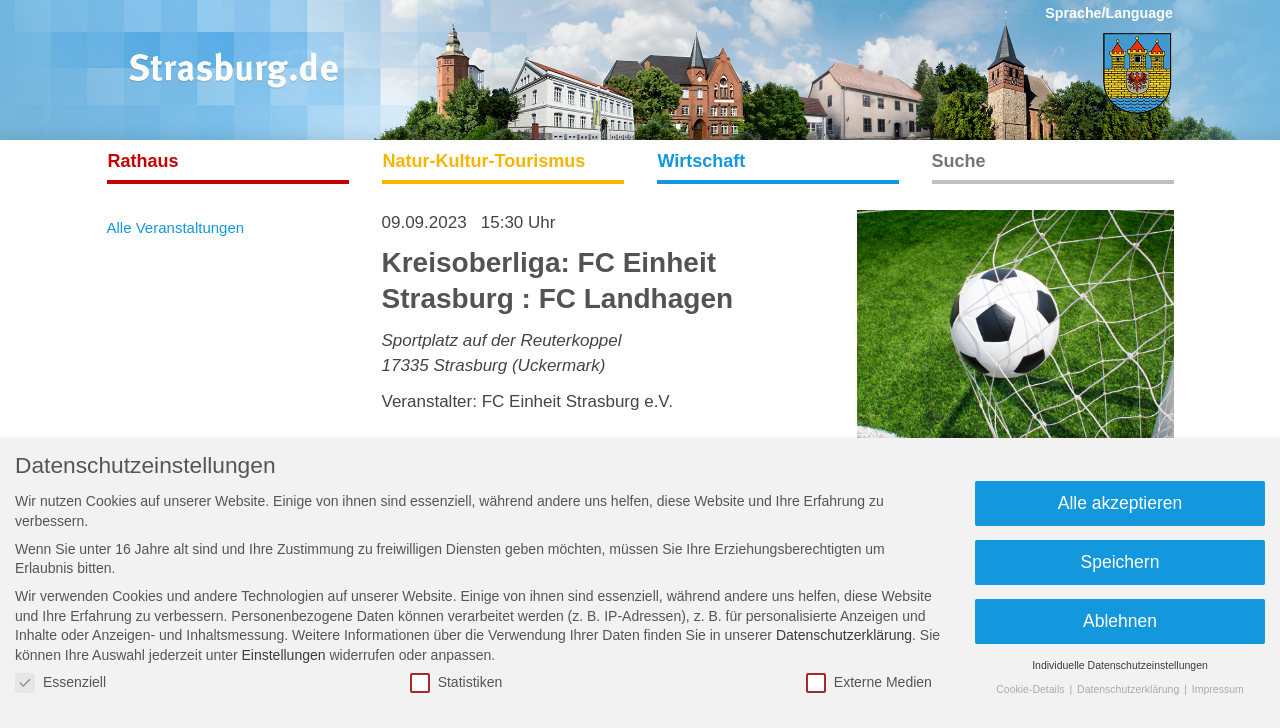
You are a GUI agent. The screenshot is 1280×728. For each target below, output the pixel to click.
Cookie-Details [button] (1031, 689)
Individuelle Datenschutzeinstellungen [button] (1120, 665)
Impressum (1218, 689)
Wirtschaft (702, 161)
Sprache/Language (1109, 13)
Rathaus (143, 161)
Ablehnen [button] (1120, 621)
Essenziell (60, 682)
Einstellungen (283, 655)
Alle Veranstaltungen (176, 227)
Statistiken (456, 682)
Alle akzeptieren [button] (1120, 503)
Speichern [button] (1120, 562)
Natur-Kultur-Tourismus (484, 161)
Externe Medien (869, 682)
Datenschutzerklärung (844, 635)
